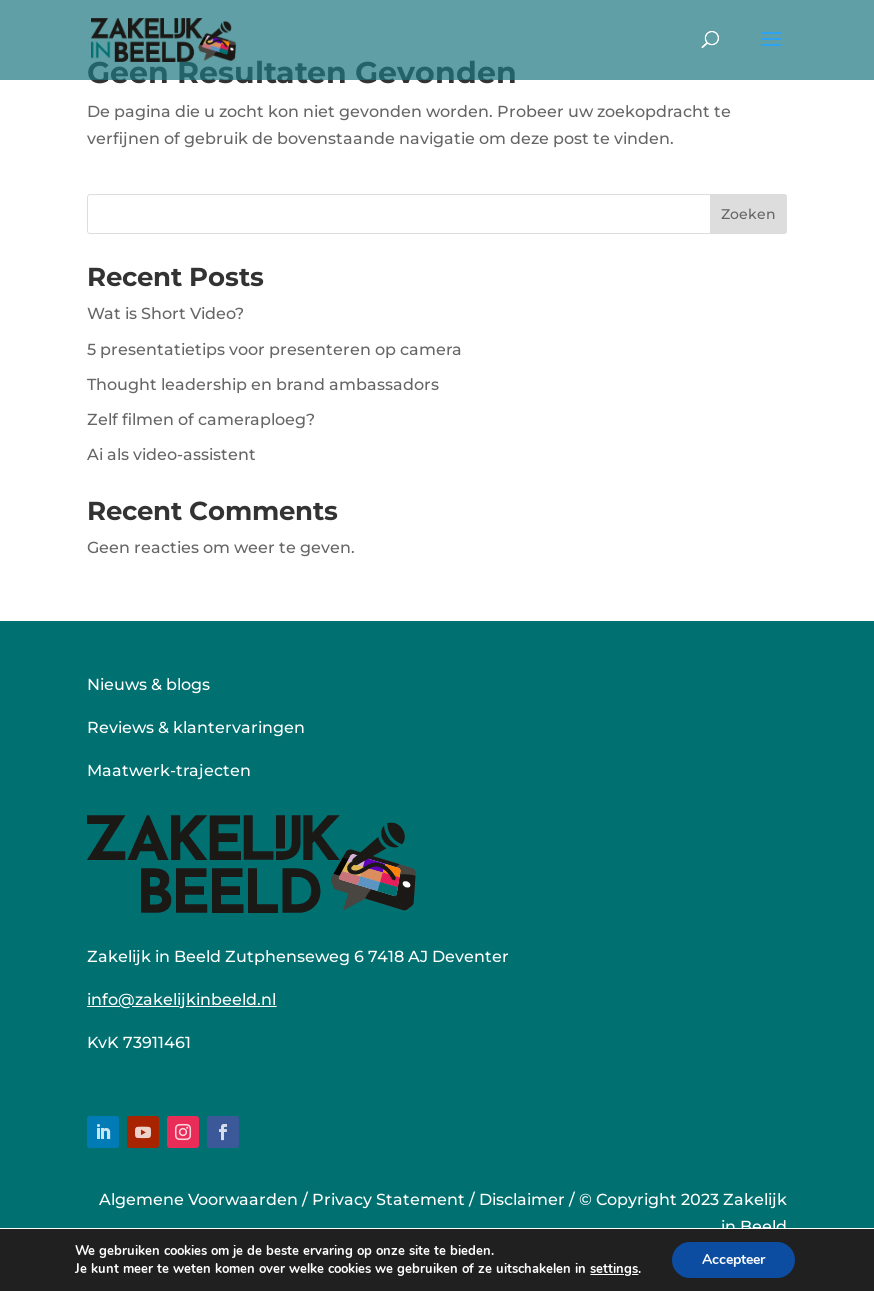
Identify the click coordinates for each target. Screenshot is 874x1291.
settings (614, 1269)
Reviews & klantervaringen (196, 727)
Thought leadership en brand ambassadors (263, 384)
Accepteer (733, 1259)
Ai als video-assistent (171, 454)
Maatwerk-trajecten (169, 770)
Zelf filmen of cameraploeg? (201, 419)
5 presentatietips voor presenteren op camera (274, 349)
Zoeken (748, 214)
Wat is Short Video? (165, 313)
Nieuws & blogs (148, 684)
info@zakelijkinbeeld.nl (181, 999)
